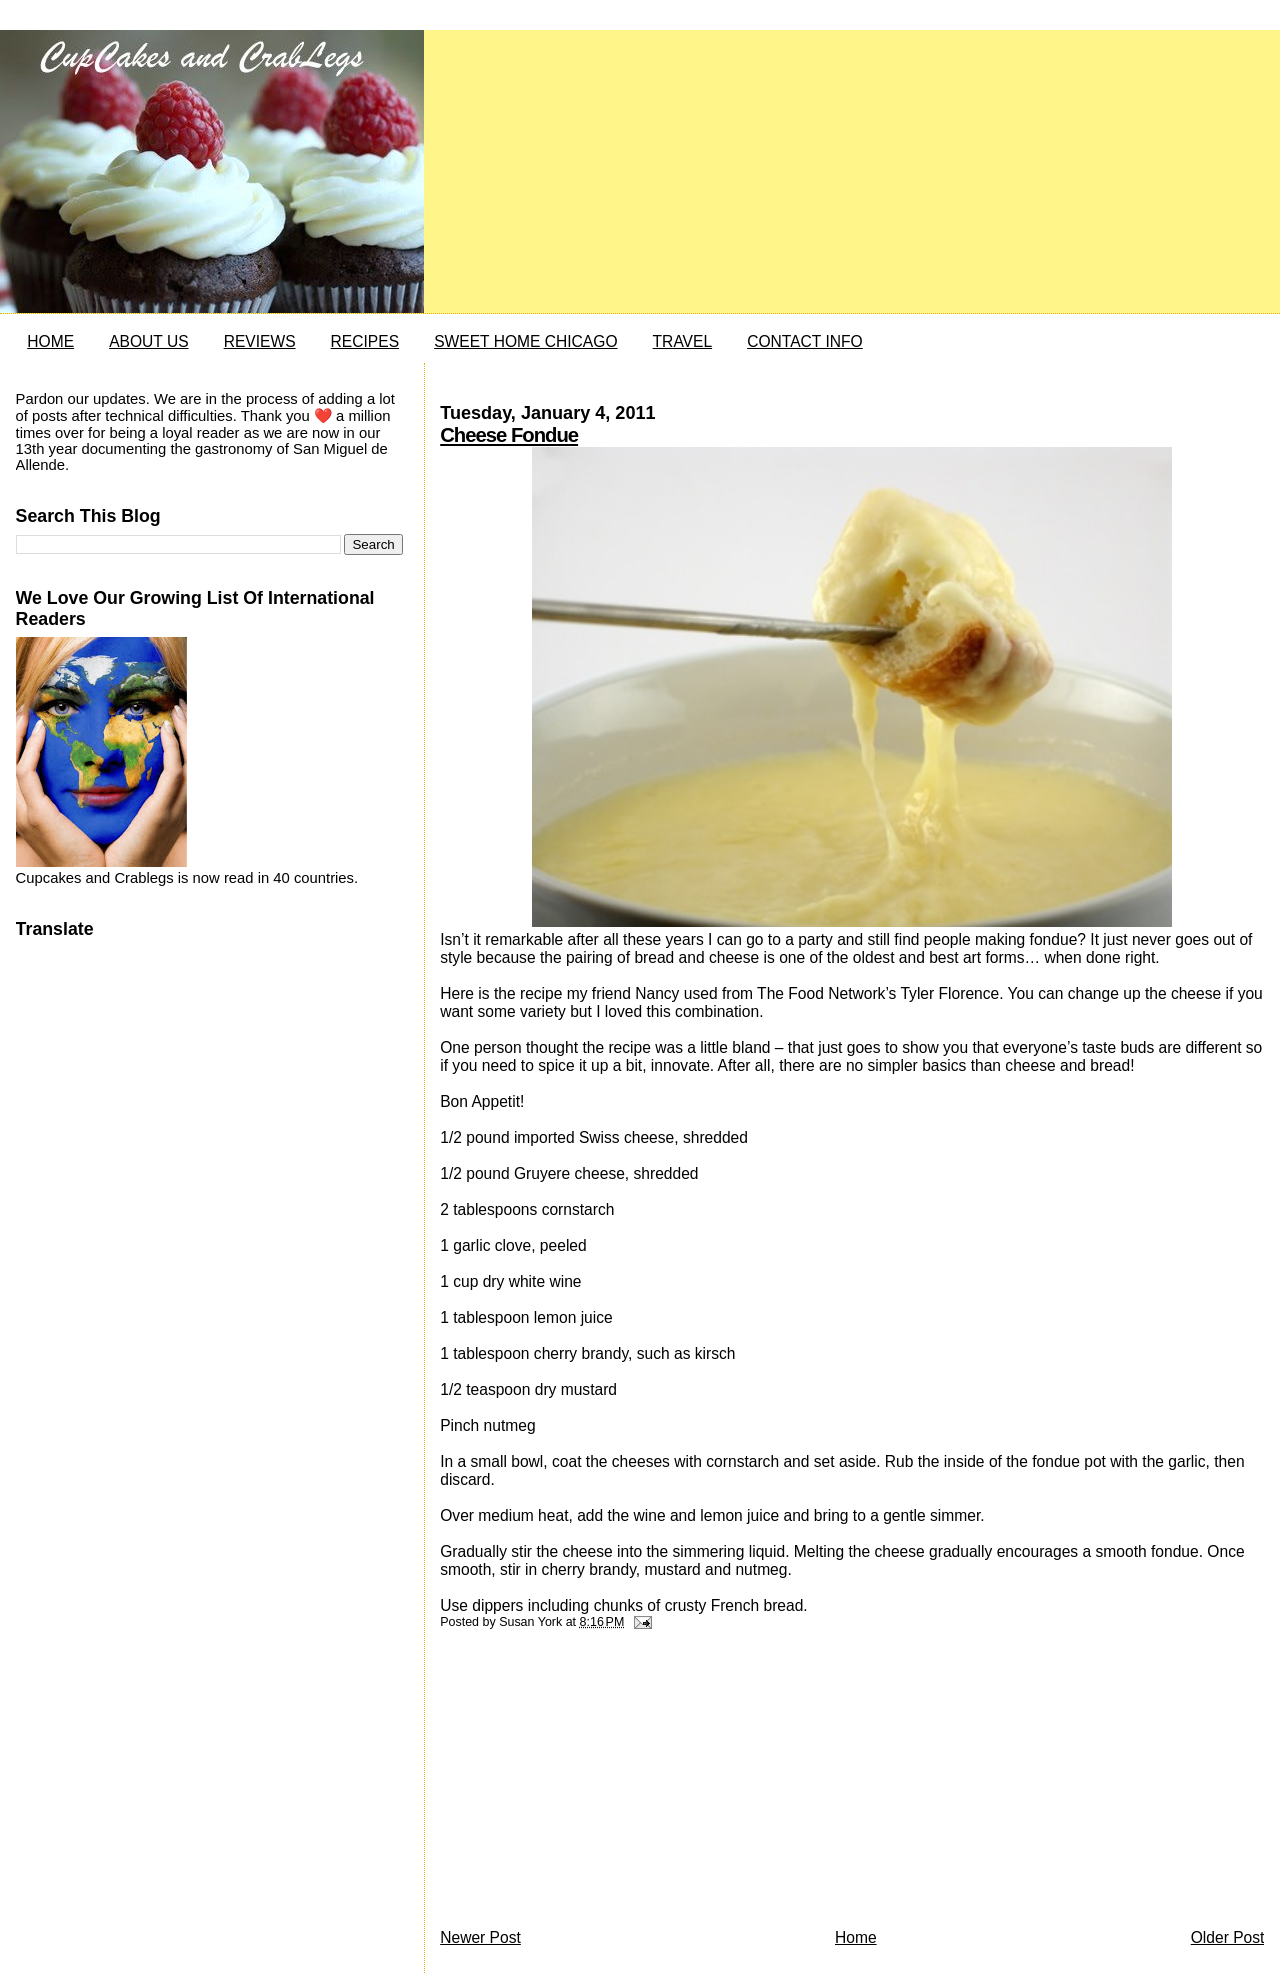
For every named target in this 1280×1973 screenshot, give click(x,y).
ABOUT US (148, 341)
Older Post (1228, 1937)
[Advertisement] (590, 1784)
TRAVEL (683, 341)
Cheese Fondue (509, 435)
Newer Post (480, 1937)
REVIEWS (260, 341)
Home (856, 1937)
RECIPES (365, 341)
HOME (50, 341)
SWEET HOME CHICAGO (525, 341)
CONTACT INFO (805, 341)
